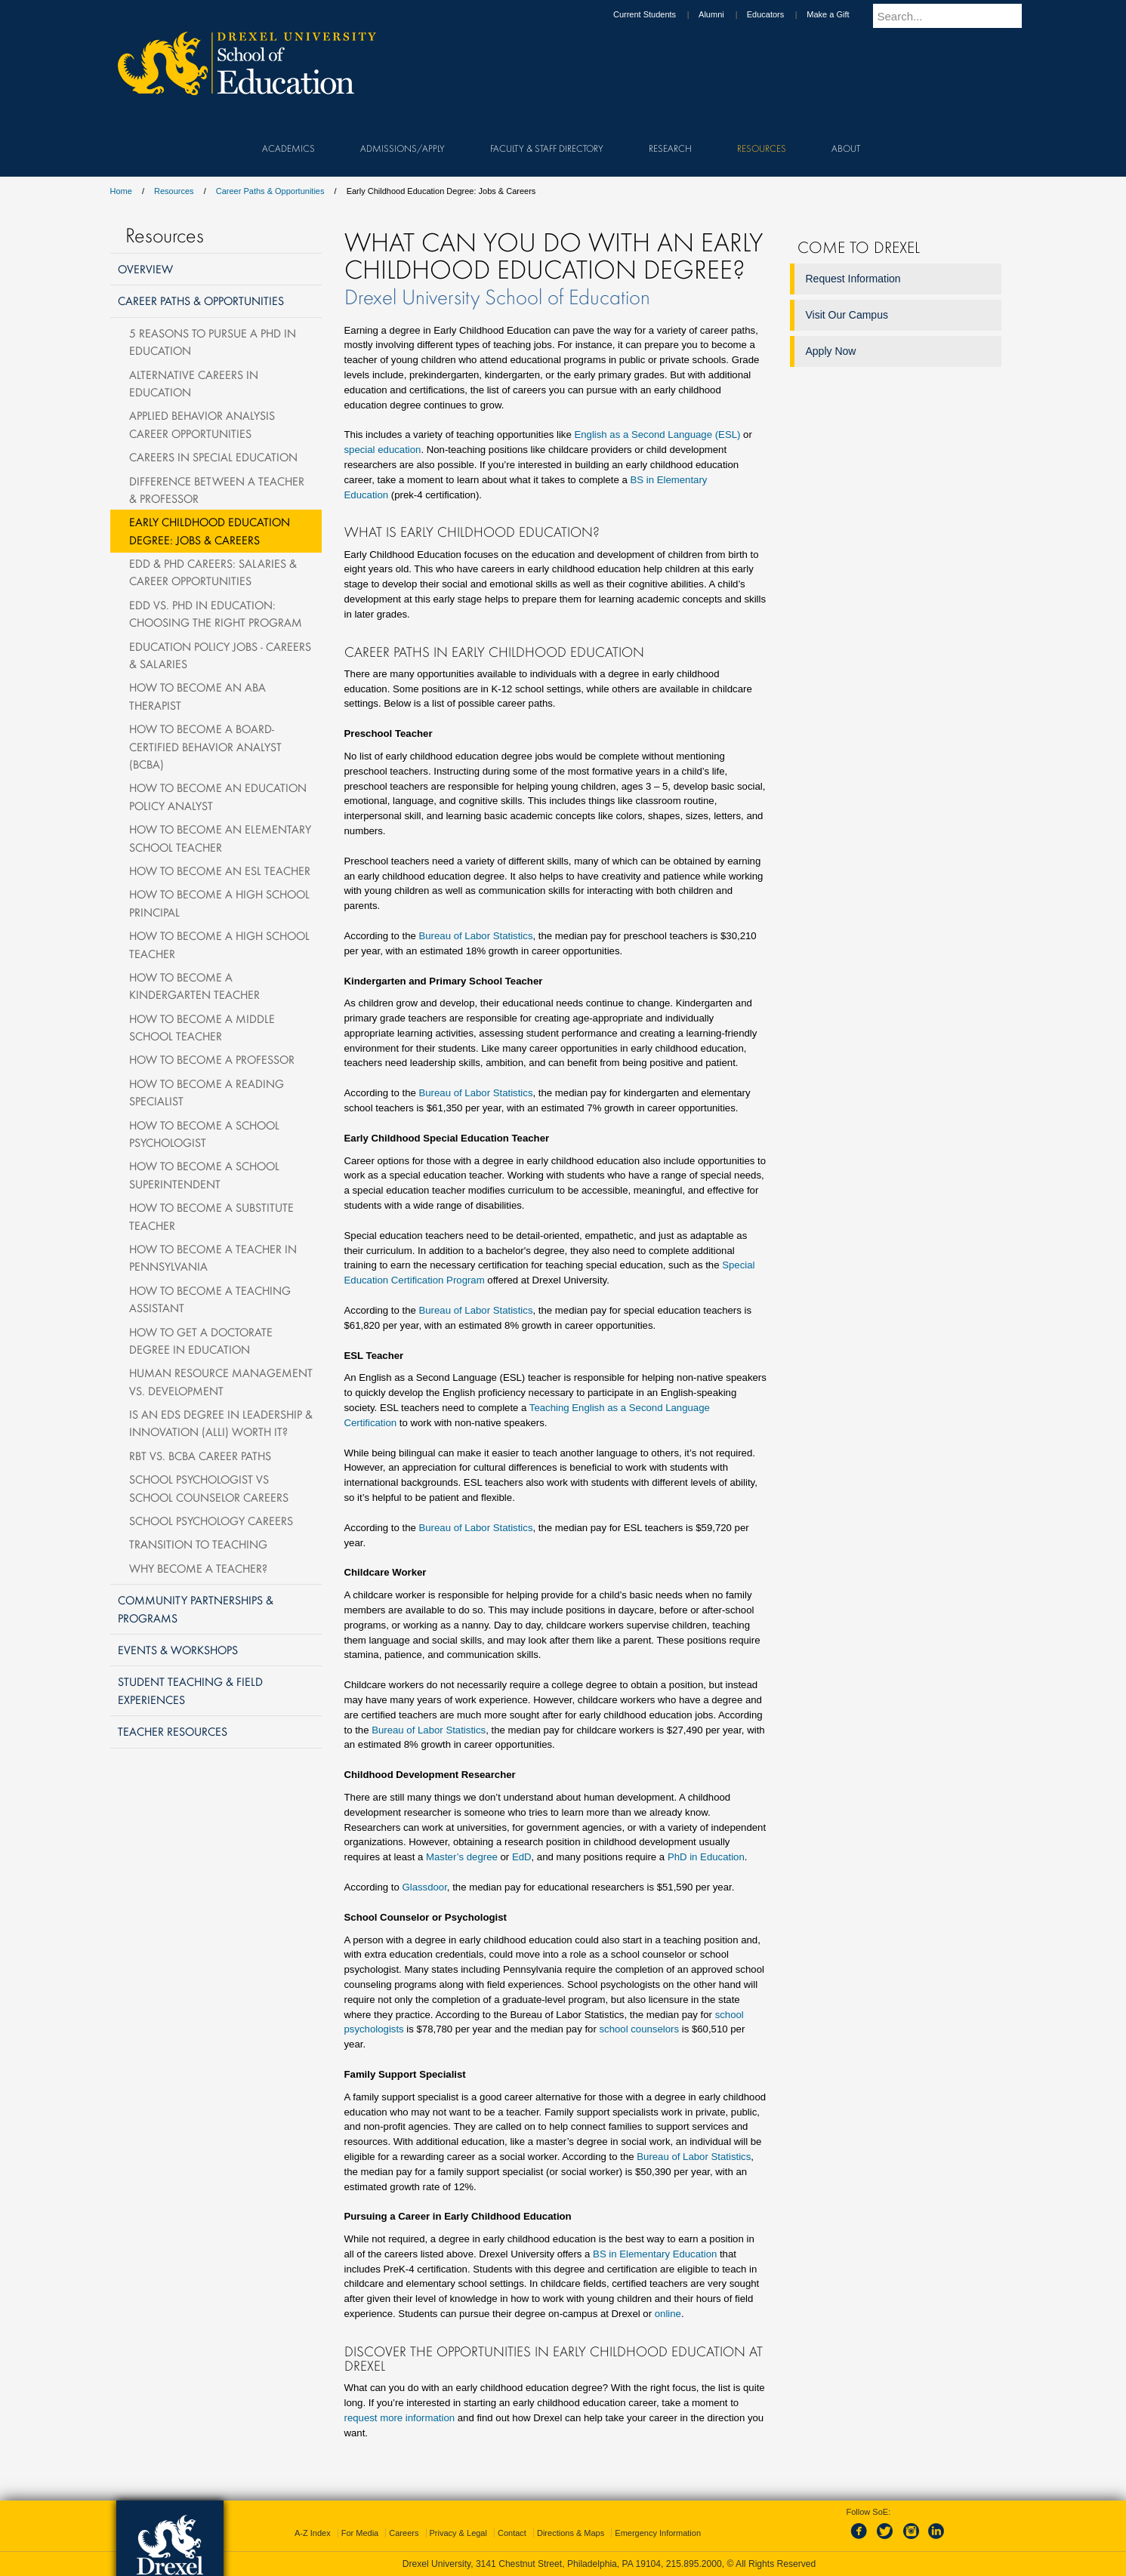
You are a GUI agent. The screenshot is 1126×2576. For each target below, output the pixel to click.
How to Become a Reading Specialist (206, 1092)
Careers (403, 2532)
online (668, 2313)
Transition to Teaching (198, 1543)
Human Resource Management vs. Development (221, 1381)
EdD (522, 1857)
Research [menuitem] (670, 148)
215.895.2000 (694, 2564)
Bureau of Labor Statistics (475, 935)
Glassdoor (424, 1887)
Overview (145, 268)
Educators (780, 14)
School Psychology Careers (211, 1520)
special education (382, 449)
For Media (360, 2532)
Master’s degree (462, 1857)
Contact (512, 2532)
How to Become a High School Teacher (219, 944)
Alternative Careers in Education (193, 383)
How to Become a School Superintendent (204, 1174)
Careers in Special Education (213, 456)
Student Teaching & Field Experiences (190, 1690)
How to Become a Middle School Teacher (202, 1027)
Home (121, 191)
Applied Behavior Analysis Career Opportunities (202, 424)
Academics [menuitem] (288, 148)
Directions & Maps (570, 2532)
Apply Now (831, 351)
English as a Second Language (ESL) (657, 434)
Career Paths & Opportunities (270, 191)
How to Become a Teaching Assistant (210, 1299)
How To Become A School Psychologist (204, 1133)
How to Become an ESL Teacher (219, 870)
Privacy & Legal (458, 2532)
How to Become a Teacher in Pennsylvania (213, 1257)
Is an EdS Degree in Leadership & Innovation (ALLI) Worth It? (221, 1423)
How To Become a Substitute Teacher (211, 1216)
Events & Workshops (178, 1649)
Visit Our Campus (847, 315)
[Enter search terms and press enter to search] (955, 16)
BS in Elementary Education (655, 2254)
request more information (399, 2417)
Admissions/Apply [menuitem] (402, 148)
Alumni (726, 14)
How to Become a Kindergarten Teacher (194, 985)
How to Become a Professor (212, 1059)
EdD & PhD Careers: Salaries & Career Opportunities (213, 572)
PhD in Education (706, 1857)
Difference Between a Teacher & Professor (216, 489)
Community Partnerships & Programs (195, 1608)
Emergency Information (658, 2532)
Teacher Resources (172, 1731)
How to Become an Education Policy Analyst (218, 796)
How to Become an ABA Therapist (197, 695)
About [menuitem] (845, 148)
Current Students (659, 14)
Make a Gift (842, 14)
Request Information (853, 279)
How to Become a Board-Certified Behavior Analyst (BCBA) (205, 746)
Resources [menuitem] (761, 148)
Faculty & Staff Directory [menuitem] (546, 148)
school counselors (639, 2029)
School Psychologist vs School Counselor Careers (208, 1487)
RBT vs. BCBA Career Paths (200, 1455)
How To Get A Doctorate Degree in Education (201, 1340)
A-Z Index (313, 2532)
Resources (174, 191)
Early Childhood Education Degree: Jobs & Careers (209, 530)
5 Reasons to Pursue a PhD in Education (212, 341)
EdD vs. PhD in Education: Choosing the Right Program (215, 613)
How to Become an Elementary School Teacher (220, 837)
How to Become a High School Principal (219, 902)
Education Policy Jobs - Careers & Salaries (220, 655)
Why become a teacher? (198, 1568)
